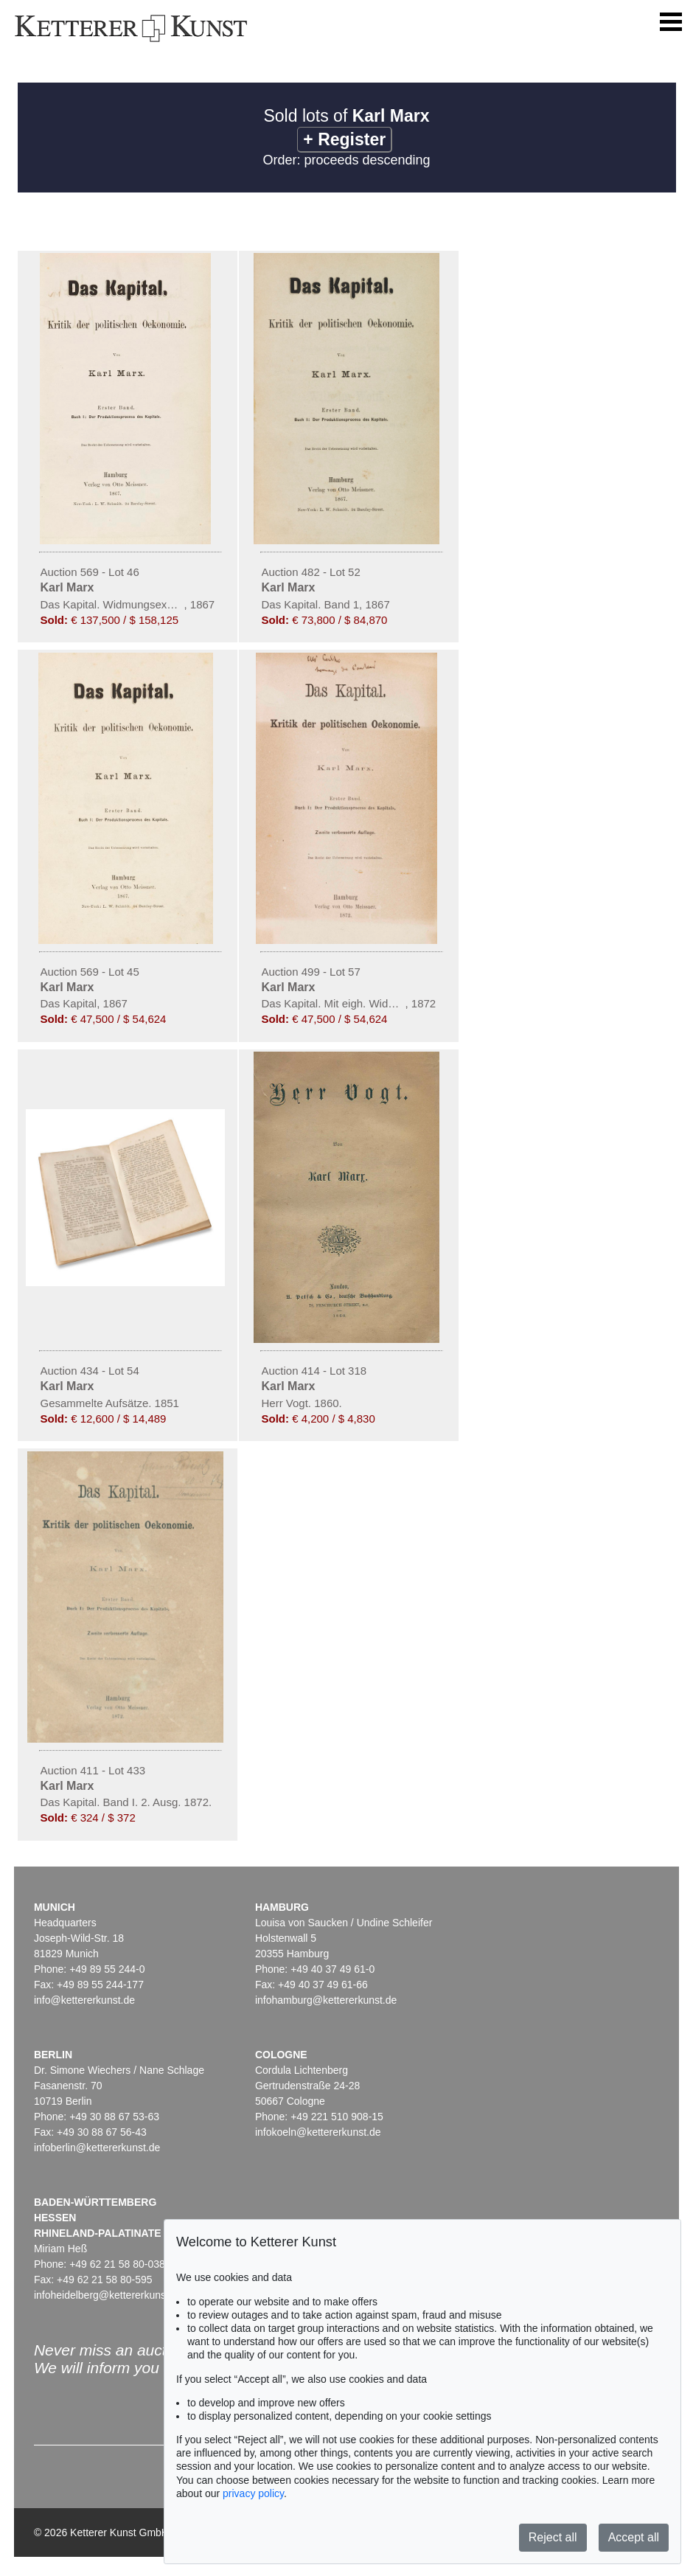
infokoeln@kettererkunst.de (318, 2132)
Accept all (633, 2537)
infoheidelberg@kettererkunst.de (109, 2295)
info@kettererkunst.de (84, 2000)
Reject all (553, 2537)
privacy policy (253, 2493)
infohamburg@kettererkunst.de (326, 2000)
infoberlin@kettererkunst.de (97, 2147)
